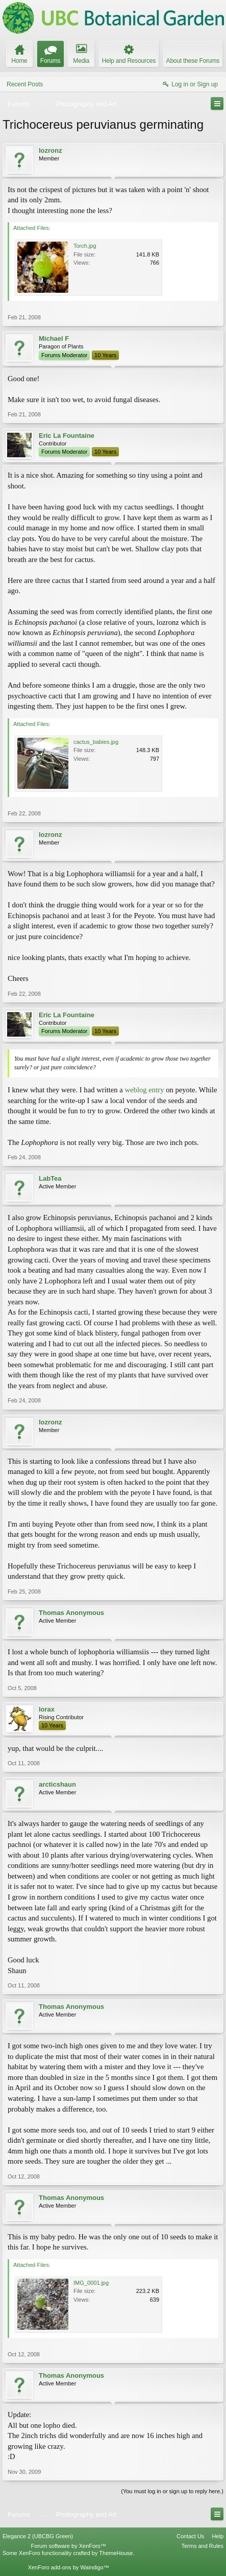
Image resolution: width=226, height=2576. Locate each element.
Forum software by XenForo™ (68, 2546)
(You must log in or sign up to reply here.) (172, 2491)
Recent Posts (25, 84)
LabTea (50, 1178)
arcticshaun (57, 1784)
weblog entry (144, 1090)
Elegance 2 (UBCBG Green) (38, 2536)
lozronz (50, 150)
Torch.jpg (84, 246)
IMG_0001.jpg (91, 2283)
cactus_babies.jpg (95, 742)
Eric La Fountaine (66, 435)
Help (217, 2536)
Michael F (54, 338)
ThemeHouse (116, 2553)
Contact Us (190, 2536)
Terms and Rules (202, 2546)
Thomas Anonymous (71, 1613)
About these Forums (192, 60)
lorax (47, 1709)
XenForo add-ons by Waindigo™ (68, 2567)
